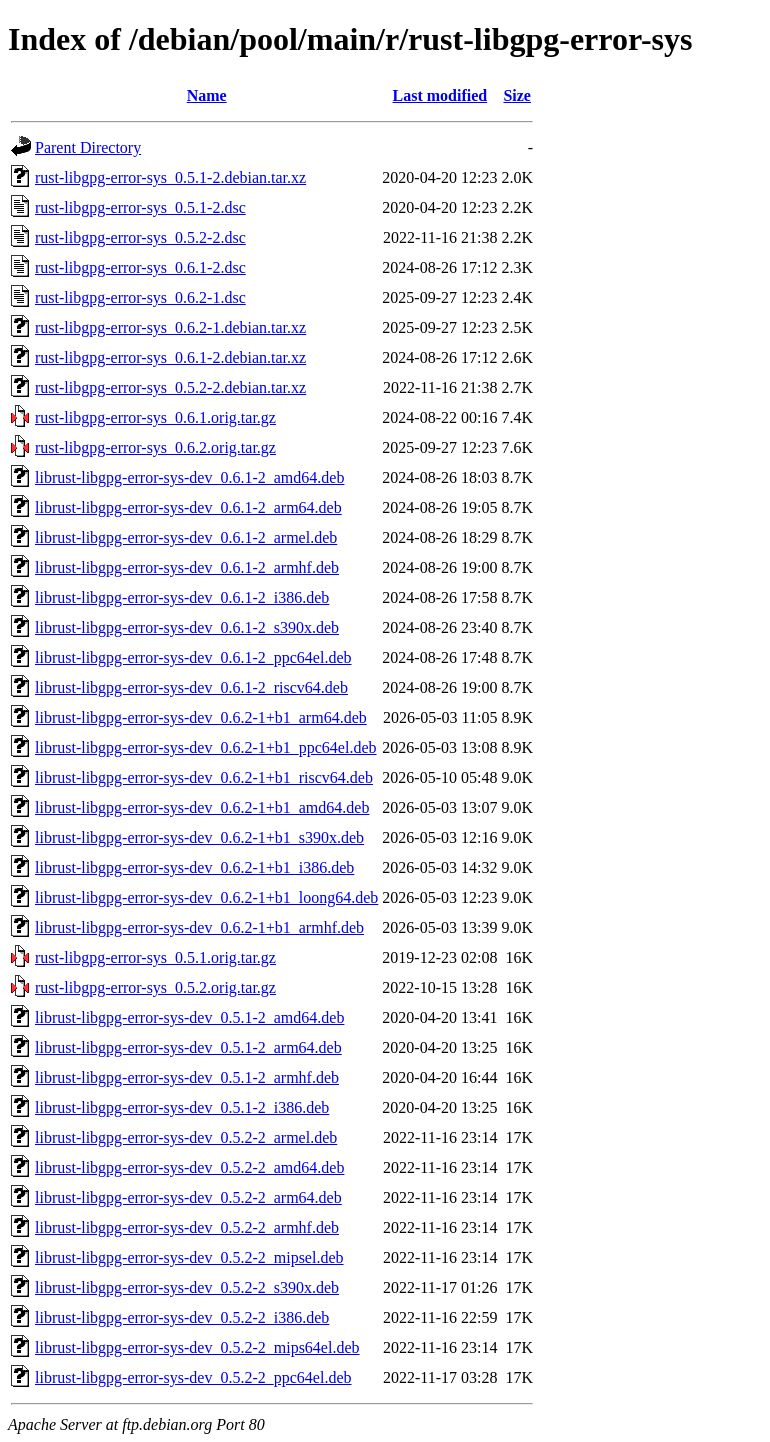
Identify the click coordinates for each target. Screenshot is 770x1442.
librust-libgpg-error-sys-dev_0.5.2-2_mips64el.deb (197, 1347)
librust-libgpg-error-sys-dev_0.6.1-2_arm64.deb (188, 507)
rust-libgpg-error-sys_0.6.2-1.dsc (140, 297)
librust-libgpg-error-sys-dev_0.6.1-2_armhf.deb (187, 567)
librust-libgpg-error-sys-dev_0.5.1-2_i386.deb (182, 1107)
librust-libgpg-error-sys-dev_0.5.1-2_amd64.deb (189, 1017)
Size (517, 95)
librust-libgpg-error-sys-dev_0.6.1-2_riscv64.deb (191, 687)
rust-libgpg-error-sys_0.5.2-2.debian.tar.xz (170, 387)
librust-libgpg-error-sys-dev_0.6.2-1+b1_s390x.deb (199, 837)
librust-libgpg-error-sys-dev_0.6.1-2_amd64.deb (189, 477)
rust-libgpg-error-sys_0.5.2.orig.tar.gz (155, 987)
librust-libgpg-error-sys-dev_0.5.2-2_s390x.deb (187, 1287)
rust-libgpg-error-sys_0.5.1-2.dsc (140, 207)
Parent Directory (88, 147)
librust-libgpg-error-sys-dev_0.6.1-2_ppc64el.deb (193, 657)
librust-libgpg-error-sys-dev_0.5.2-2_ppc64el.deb (193, 1377)
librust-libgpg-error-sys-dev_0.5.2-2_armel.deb (186, 1137)
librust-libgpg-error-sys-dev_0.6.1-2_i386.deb (182, 597)
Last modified (440, 95)
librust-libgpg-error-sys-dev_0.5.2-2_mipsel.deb (189, 1257)
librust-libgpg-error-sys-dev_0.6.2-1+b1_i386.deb (194, 867)
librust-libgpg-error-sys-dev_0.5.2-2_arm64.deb (188, 1197)
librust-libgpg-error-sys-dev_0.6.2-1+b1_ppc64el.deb (206, 747)
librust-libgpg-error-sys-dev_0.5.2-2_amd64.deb (189, 1167)
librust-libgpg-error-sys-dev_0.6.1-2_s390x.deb (187, 627)
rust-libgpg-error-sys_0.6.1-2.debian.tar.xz (170, 357)
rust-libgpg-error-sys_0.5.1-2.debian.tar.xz (170, 177)
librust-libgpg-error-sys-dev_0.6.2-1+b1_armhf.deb (199, 927)
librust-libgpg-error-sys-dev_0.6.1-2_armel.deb (186, 537)
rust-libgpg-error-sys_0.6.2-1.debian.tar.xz (170, 327)
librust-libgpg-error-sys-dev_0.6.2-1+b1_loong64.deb (206, 897)
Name (207, 95)
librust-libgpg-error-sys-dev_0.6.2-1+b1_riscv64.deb (204, 777)
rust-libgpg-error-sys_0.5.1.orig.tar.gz (155, 957)
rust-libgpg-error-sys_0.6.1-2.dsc (140, 267)
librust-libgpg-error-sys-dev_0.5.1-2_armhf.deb (187, 1077)
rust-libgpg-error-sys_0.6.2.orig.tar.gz (155, 447)
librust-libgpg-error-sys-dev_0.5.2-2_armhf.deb (187, 1227)
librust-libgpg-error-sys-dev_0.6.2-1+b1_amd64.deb (202, 807)
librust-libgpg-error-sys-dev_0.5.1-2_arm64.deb (188, 1047)
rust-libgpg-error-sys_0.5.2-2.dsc (140, 237)
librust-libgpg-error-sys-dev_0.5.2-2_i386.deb (182, 1317)
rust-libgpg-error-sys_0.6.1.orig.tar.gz (155, 417)
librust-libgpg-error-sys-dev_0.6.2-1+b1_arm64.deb (201, 717)
